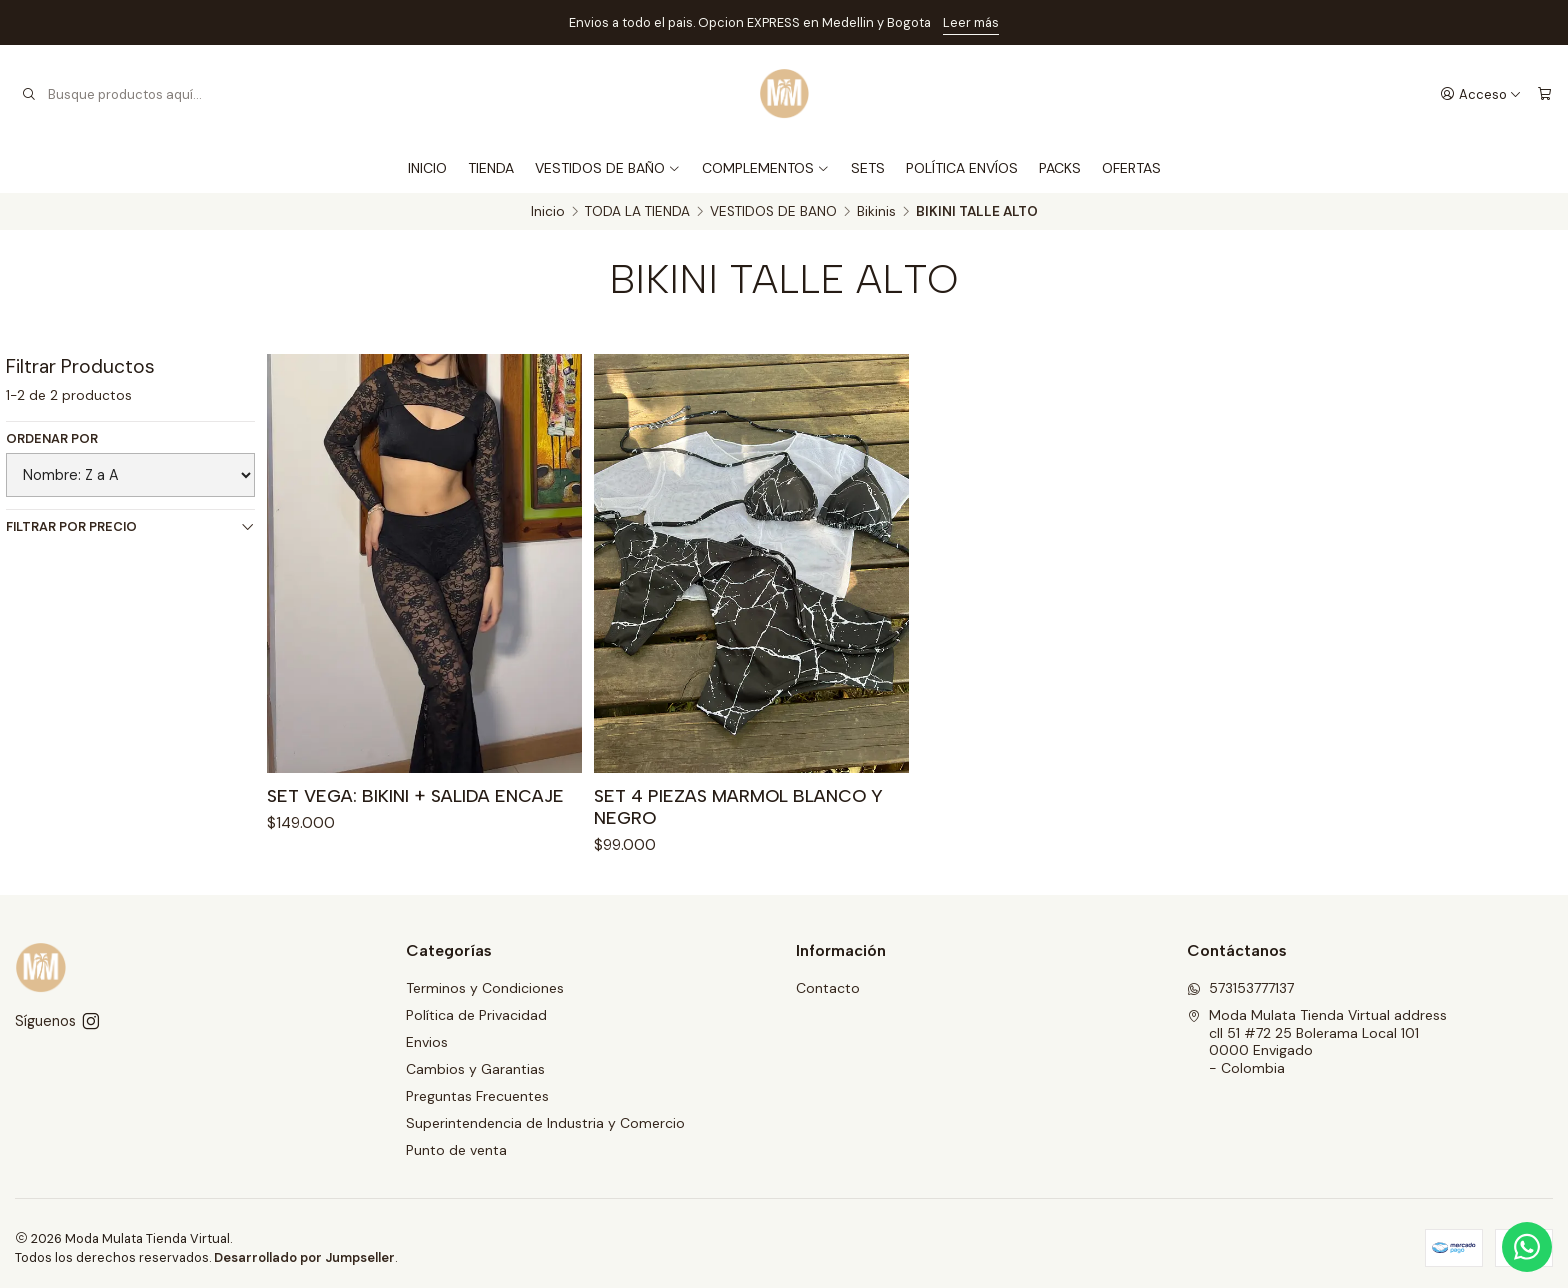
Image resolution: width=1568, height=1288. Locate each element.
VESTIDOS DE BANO (773, 212)
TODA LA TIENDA (637, 212)
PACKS (1060, 168)
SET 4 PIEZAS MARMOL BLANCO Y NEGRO (738, 809)
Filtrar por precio (130, 526)
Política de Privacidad (476, 1015)
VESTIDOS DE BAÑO (608, 168)
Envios (427, 1042)
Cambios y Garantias (475, 1069)
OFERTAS (1131, 168)
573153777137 (1240, 988)
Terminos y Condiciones (485, 988)
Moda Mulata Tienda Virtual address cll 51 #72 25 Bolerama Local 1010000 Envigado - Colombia (1317, 1041)
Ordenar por (52, 439)
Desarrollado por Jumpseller (304, 1257)
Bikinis (876, 212)
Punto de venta (456, 1150)
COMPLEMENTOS (766, 168)
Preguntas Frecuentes (477, 1096)
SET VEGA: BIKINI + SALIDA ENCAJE (415, 796)
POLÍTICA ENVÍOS (962, 168)
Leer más (971, 22)
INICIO (427, 168)
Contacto (828, 988)
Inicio (548, 212)
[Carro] (1544, 94)
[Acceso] (1481, 94)
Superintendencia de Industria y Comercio (545, 1123)
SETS (868, 168)
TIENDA (491, 168)
